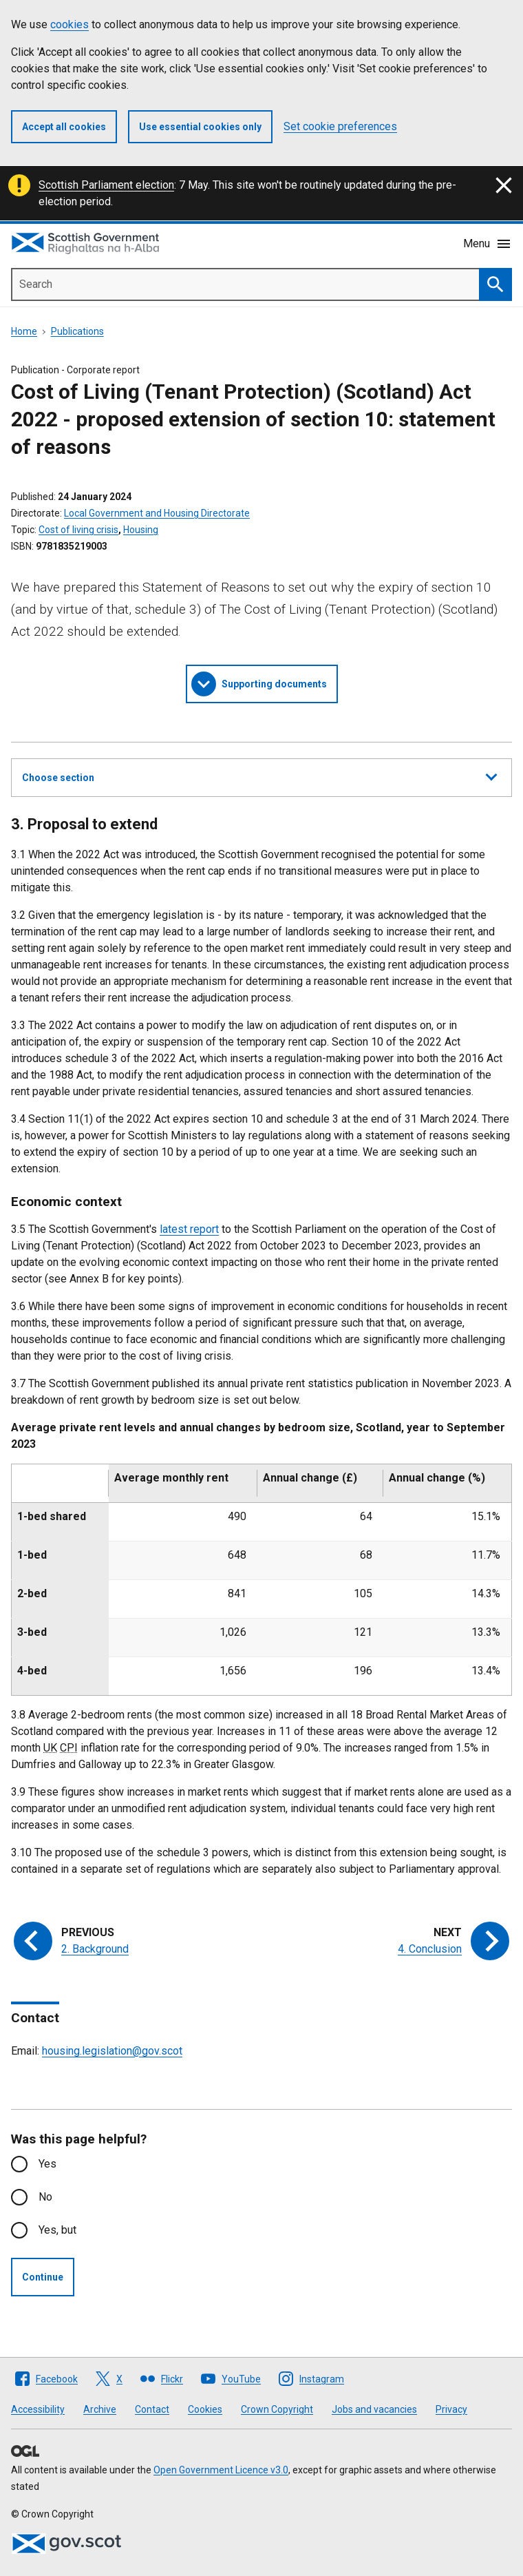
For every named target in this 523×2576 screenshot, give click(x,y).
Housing (140, 529)
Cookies (205, 2409)
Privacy (451, 2409)
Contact (152, 2409)
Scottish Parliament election (106, 184)
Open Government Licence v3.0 (220, 2469)
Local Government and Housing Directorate (157, 513)
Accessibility (38, 2409)
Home (24, 331)
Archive (99, 2409)
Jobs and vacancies (374, 2409)
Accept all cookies (64, 126)
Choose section (259, 775)
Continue (42, 2277)
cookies (69, 24)
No (45, 2196)
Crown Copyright (277, 2409)
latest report (189, 1229)
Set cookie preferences (340, 126)
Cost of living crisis (78, 529)
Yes (47, 2163)
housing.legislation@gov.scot (112, 2050)
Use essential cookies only (200, 126)
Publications (77, 331)
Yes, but (57, 2229)
